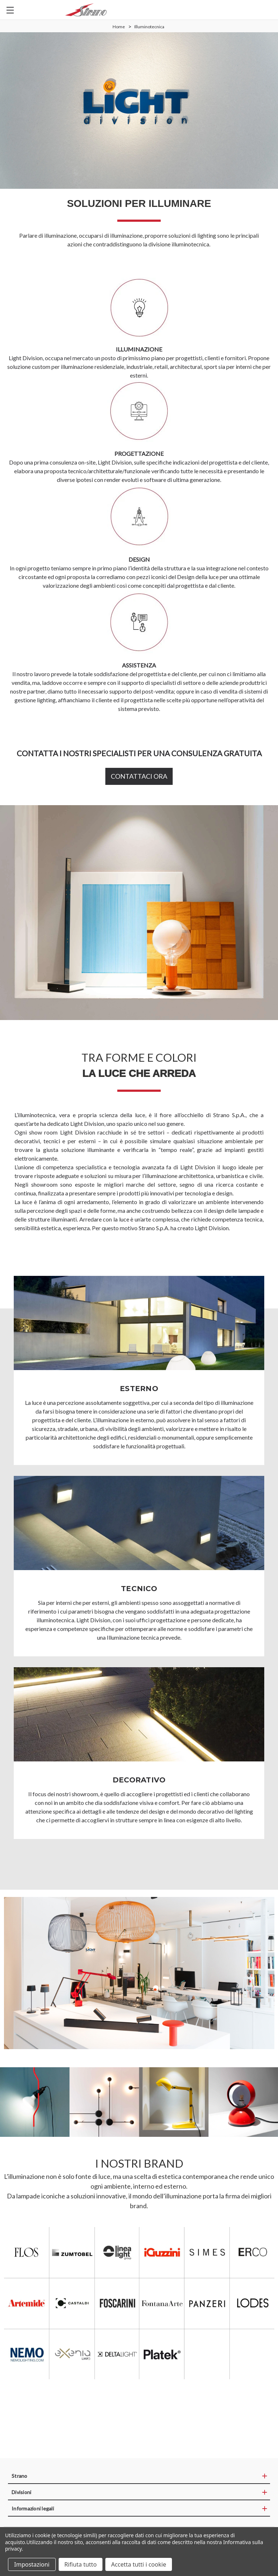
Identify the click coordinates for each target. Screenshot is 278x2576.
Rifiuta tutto (80, 2564)
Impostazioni (32, 2564)
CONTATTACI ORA (139, 776)
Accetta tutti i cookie (138, 2564)
